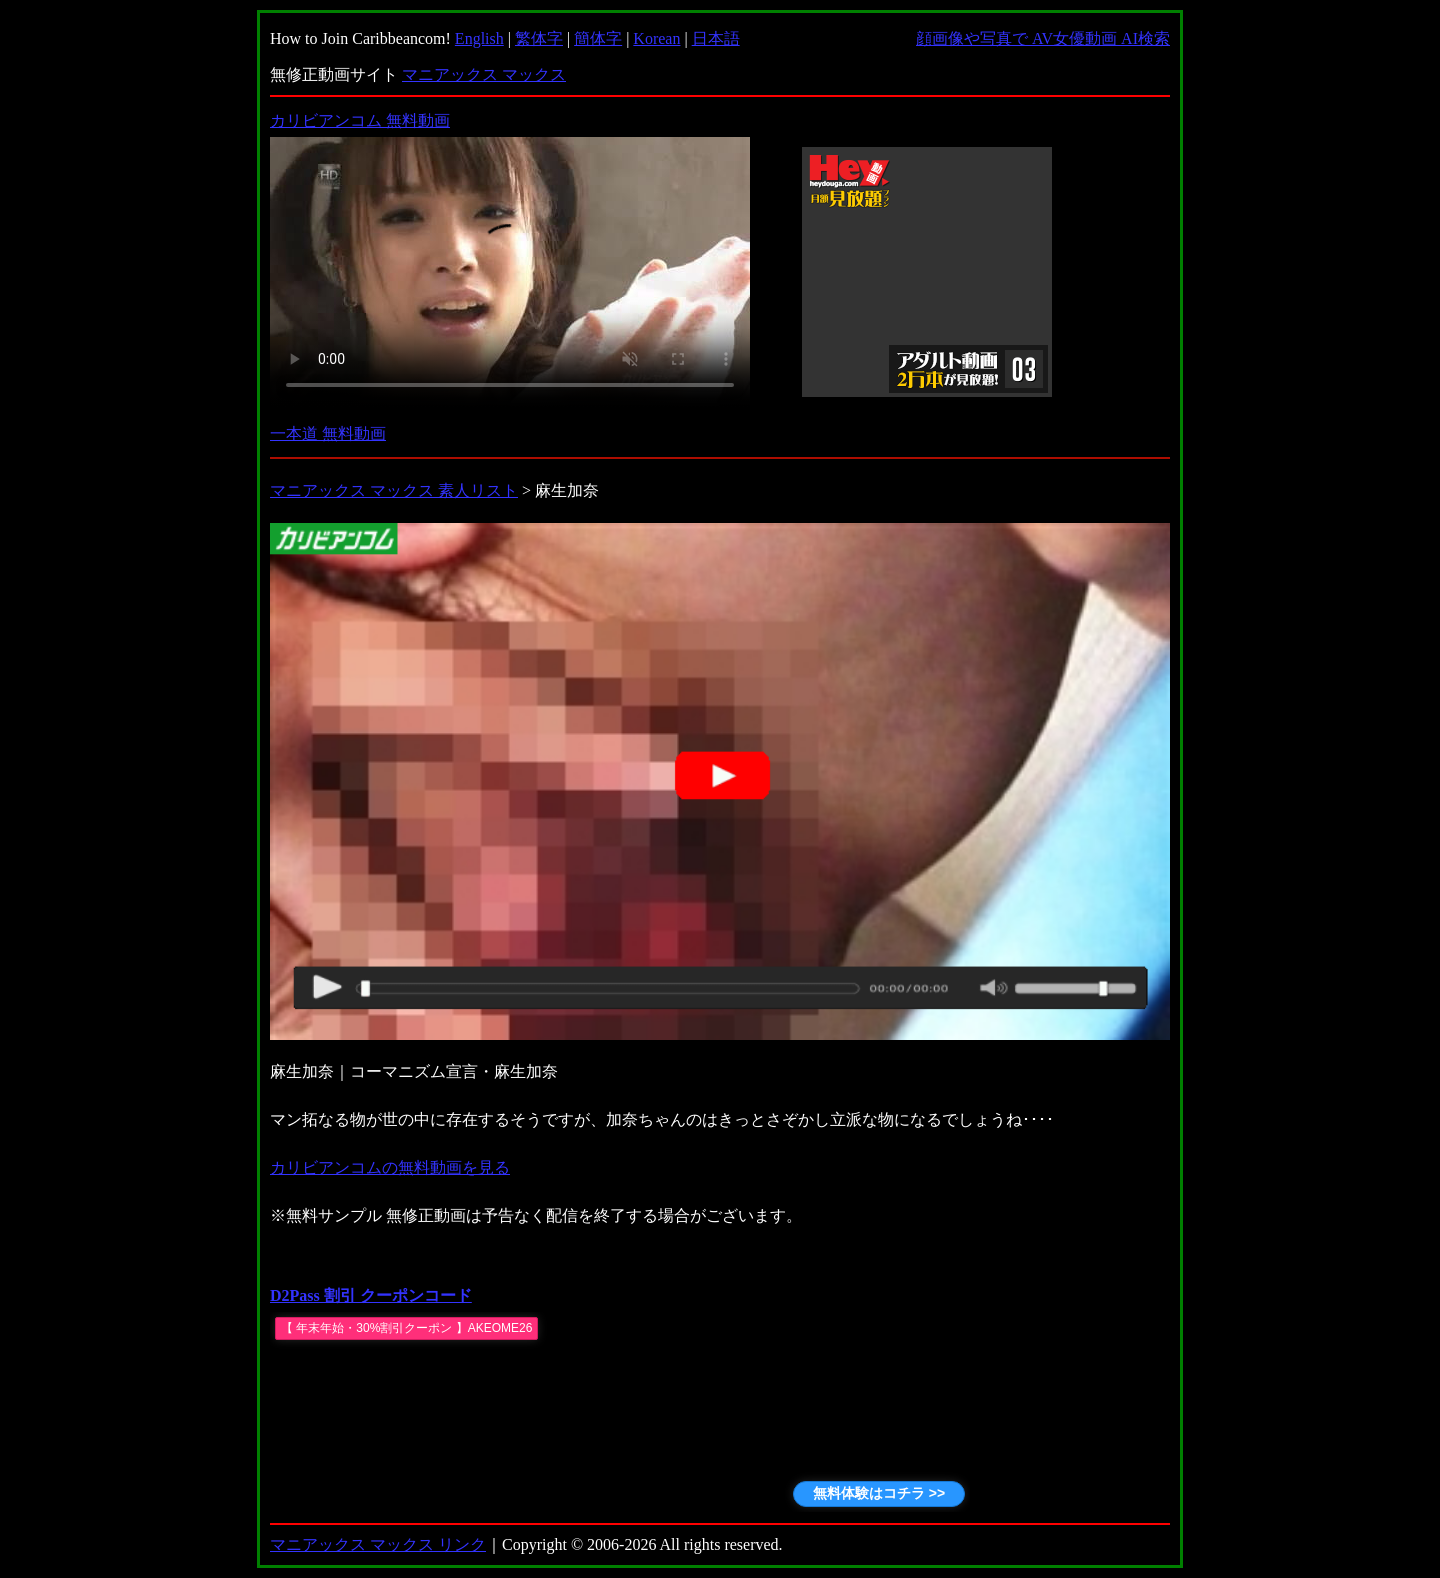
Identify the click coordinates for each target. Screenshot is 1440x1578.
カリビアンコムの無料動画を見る (390, 1167)
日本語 (716, 38)
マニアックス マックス (484, 74)
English (479, 38)
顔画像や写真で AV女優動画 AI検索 (1043, 38)
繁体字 (539, 38)
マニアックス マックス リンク (378, 1544)
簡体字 (598, 38)
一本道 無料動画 (328, 433)
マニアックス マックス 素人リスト (394, 490)
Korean (656, 38)
